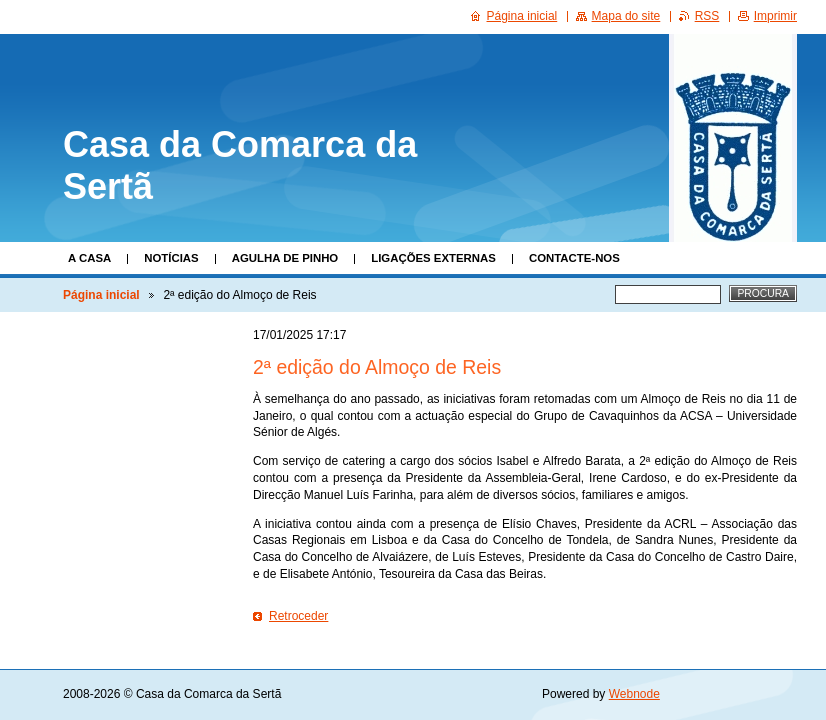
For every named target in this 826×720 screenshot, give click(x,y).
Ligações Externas (433, 258)
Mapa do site (626, 16)
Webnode (634, 694)
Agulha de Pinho (285, 258)
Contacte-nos (574, 258)
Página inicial (101, 295)
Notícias (171, 258)
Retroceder (298, 616)
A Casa (89, 258)
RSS (707, 16)
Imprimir (775, 16)
